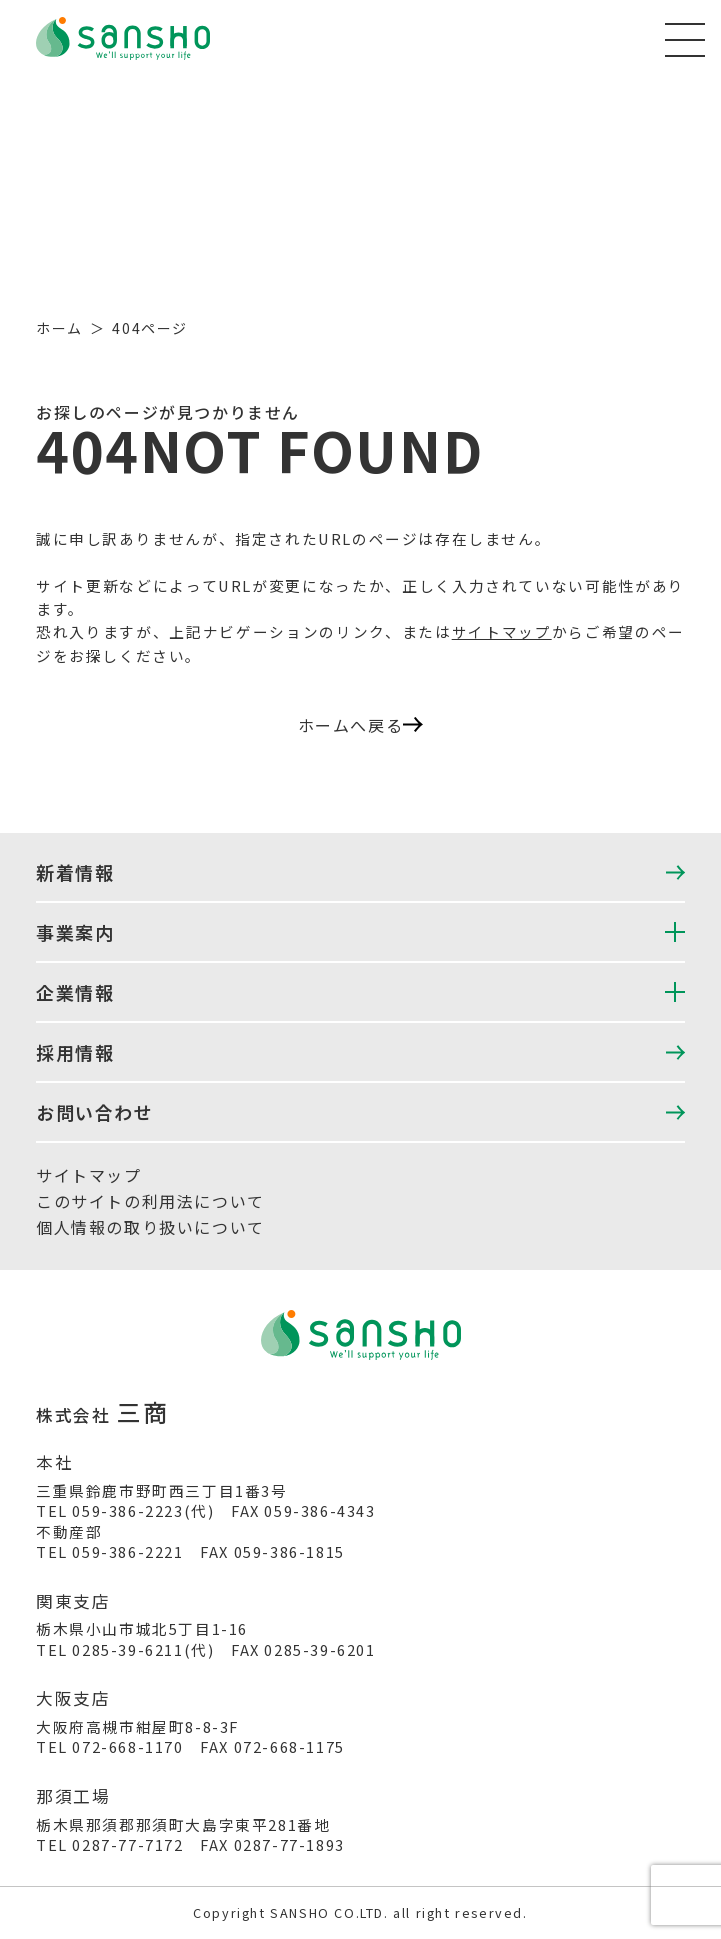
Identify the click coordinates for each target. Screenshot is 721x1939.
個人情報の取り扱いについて (150, 1227)
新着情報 (75, 872)
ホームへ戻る (361, 725)
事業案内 (75, 932)
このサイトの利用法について (150, 1201)
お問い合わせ (95, 1112)
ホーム (59, 328)
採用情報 (75, 1052)
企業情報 (75, 992)
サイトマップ (502, 631)
